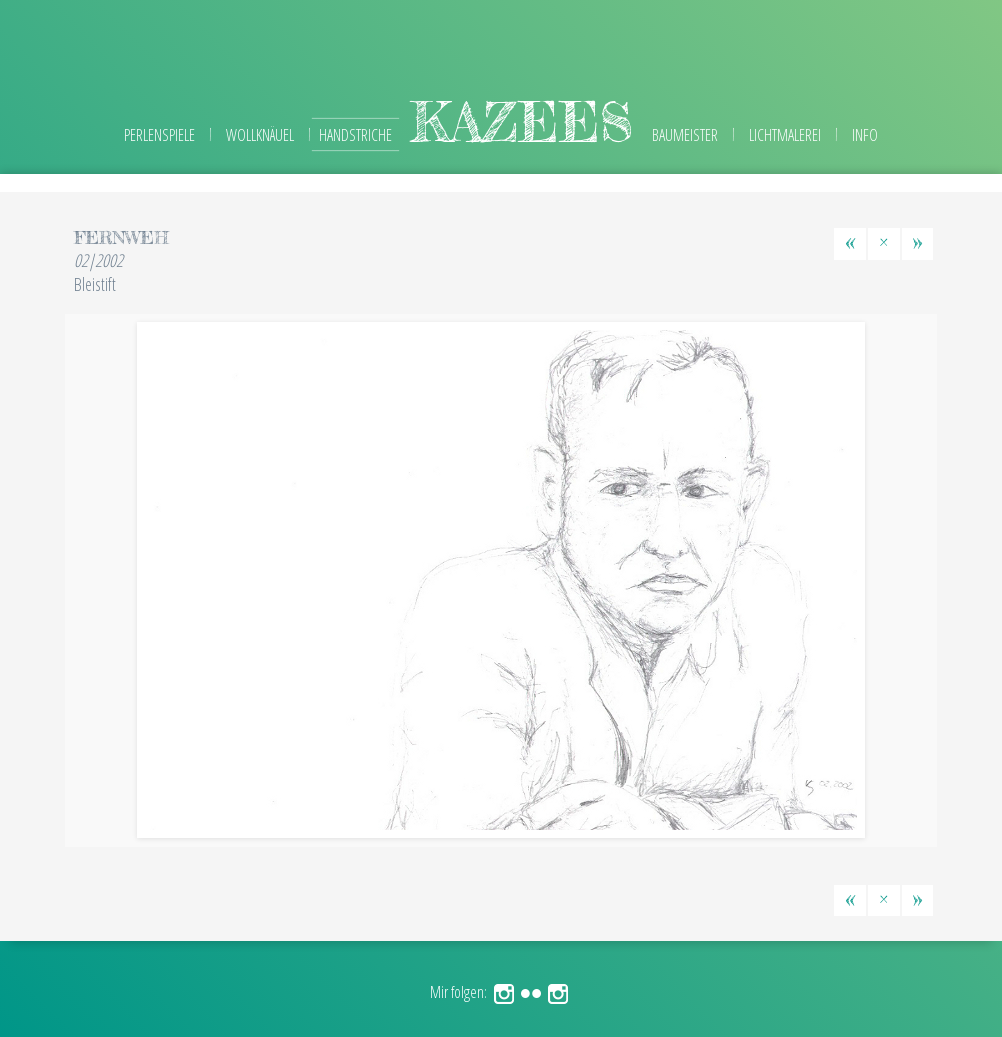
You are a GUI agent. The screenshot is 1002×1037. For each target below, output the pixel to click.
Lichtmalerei (785, 135)
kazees (522, 121)
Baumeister (685, 135)
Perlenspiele (159, 135)
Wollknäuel (260, 135)
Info (865, 135)
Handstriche (355, 135)
